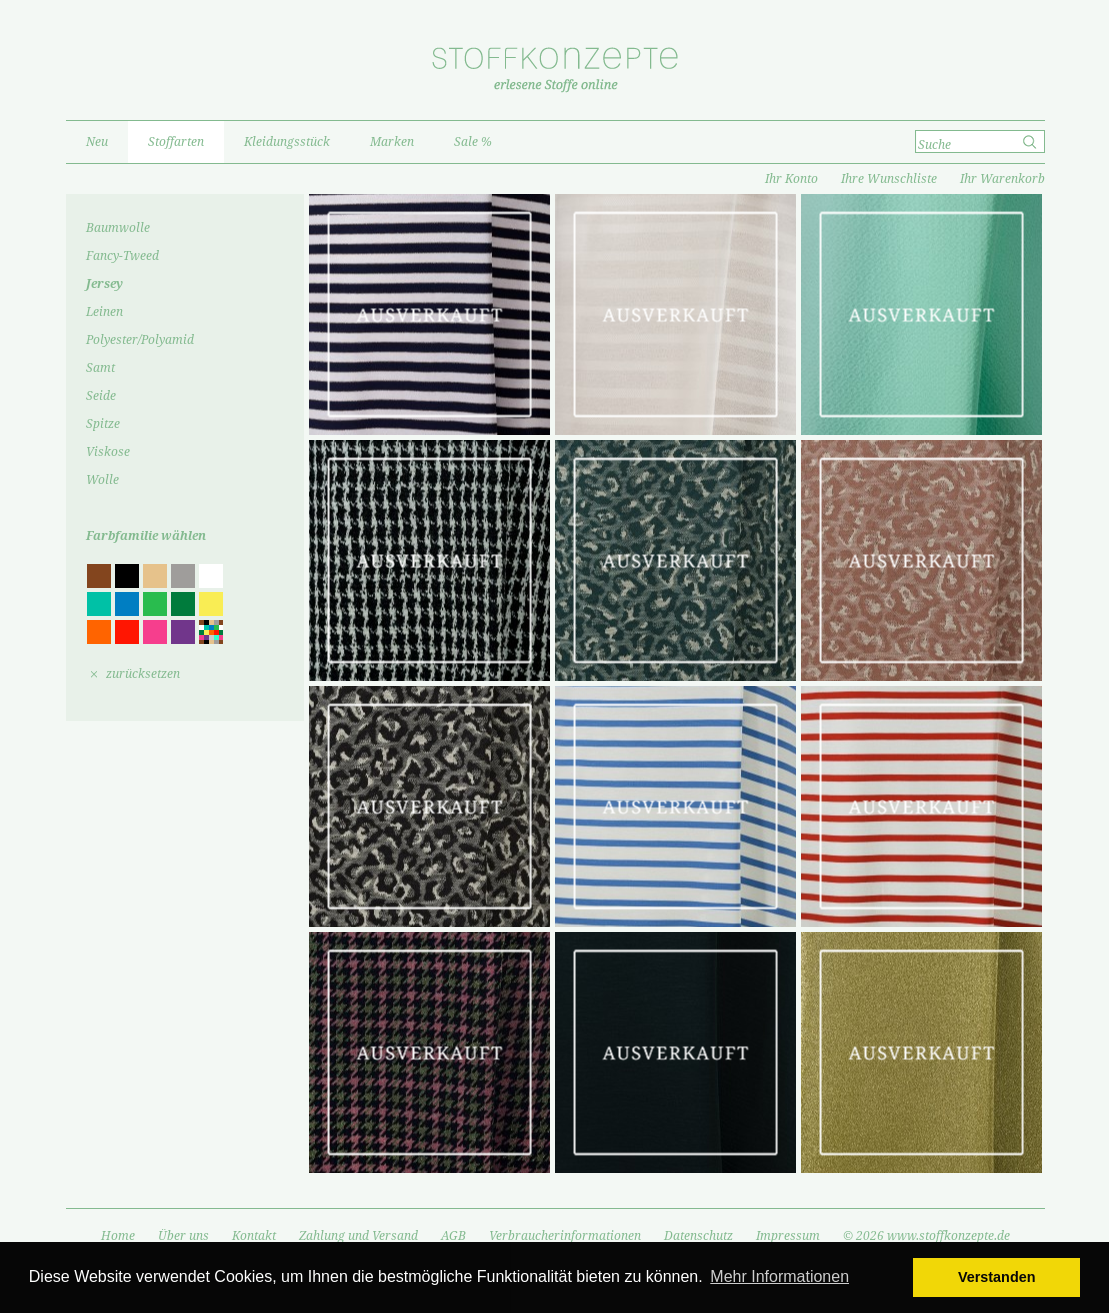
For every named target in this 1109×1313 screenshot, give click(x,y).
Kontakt (254, 1236)
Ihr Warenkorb (1002, 179)
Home (118, 1236)
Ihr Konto (791, 179)
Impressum (788, 1236)
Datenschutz (698, 1236)
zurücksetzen (143, 674)
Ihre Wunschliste (889, 179)
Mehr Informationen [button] (779, 1276)
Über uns (183, 1236)
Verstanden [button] (997, 1277)
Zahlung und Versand (358, 1236)
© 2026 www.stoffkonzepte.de (926, 1236)
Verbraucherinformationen (565, 1236)
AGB (453, 1236)
